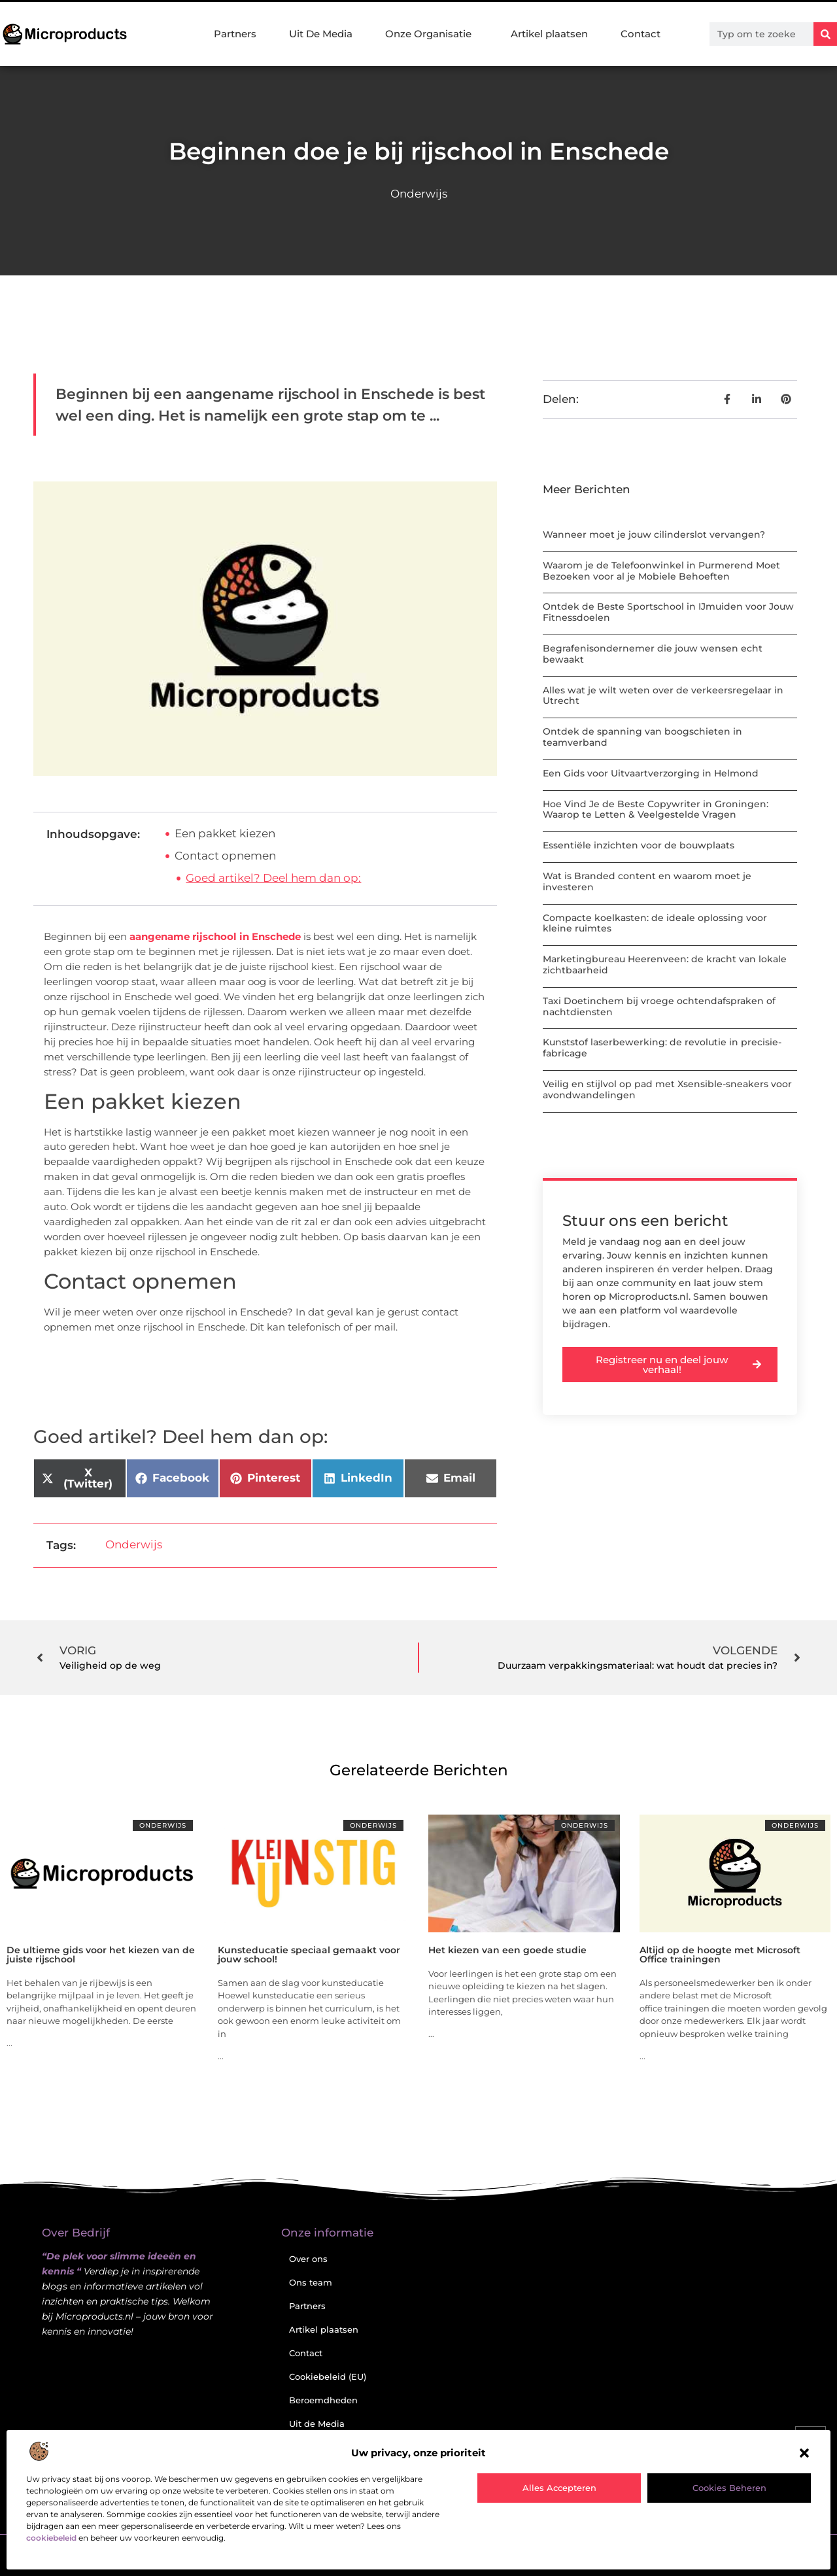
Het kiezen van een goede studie (507, 1950)
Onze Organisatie (431, 34)
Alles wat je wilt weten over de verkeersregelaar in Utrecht (663, 695)
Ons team (310, 2282)
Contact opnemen (225, 855)
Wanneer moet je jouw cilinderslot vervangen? (654, 534)
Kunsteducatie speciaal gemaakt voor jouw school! (309, 1954)
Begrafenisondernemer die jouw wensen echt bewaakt (652, 653)
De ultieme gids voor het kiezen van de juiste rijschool (101, 1954)
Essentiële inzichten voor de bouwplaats (638, 845)
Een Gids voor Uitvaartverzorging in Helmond (651, 773)
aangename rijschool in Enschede (215, 936)
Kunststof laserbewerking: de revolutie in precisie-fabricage (662, 1047)
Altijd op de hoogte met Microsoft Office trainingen (720, 1954)
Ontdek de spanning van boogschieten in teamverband (642, 736)
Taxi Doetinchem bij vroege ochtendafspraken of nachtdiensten (659, 1006)
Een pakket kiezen (225, 833)
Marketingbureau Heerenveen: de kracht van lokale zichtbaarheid (665, 964)
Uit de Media (317, 2423)
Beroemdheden (323, 2400)
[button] (804, 2453)
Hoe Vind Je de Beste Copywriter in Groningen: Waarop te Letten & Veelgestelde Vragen (655, 809)
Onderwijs (418, 193)
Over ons (308, 2259)
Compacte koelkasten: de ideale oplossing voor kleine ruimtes (655, 923)
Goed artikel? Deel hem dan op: (273, 877)
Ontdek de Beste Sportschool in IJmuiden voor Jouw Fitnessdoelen (668, 611)
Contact (640, 33)
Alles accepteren (559, 2487)
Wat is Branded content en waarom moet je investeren (647, 881)
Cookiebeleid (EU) (327, 2376)
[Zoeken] (825, 34)
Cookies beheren (729, 2487)
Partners (235, 33)
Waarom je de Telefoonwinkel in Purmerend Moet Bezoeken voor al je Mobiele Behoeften (661, 570)
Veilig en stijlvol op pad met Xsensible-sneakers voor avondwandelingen (667, 1089)
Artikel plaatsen (549, 33)
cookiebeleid (51, 2538)
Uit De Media (320, 33)
